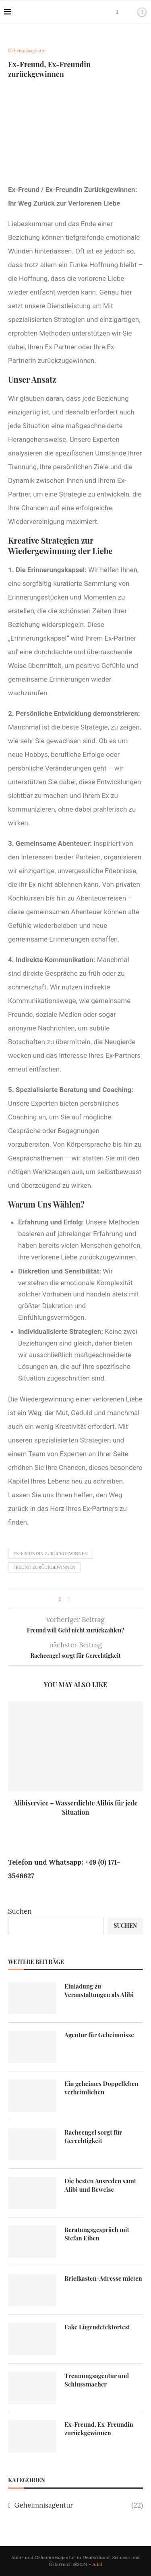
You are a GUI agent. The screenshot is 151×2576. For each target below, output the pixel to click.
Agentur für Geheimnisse (99, 2035)
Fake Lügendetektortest (97, 2327)
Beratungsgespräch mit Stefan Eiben (96, 2234)
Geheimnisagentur (78, 2505)
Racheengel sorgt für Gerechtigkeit (93, 2136)
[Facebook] (117, 12)
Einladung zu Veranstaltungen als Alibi (99, 1990)
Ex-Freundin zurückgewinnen (50, 1553)
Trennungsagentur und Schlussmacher (96, 2380)
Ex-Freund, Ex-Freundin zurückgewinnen (98, 2428)
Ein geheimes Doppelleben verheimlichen (101, 2087)
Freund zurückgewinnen (44, 1567)
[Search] (128, 12)
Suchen (19, 1911)
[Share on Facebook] (69, 1599)
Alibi (97, 2564)
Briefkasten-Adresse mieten (103, 2278)
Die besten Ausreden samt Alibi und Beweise (100, 2185)
